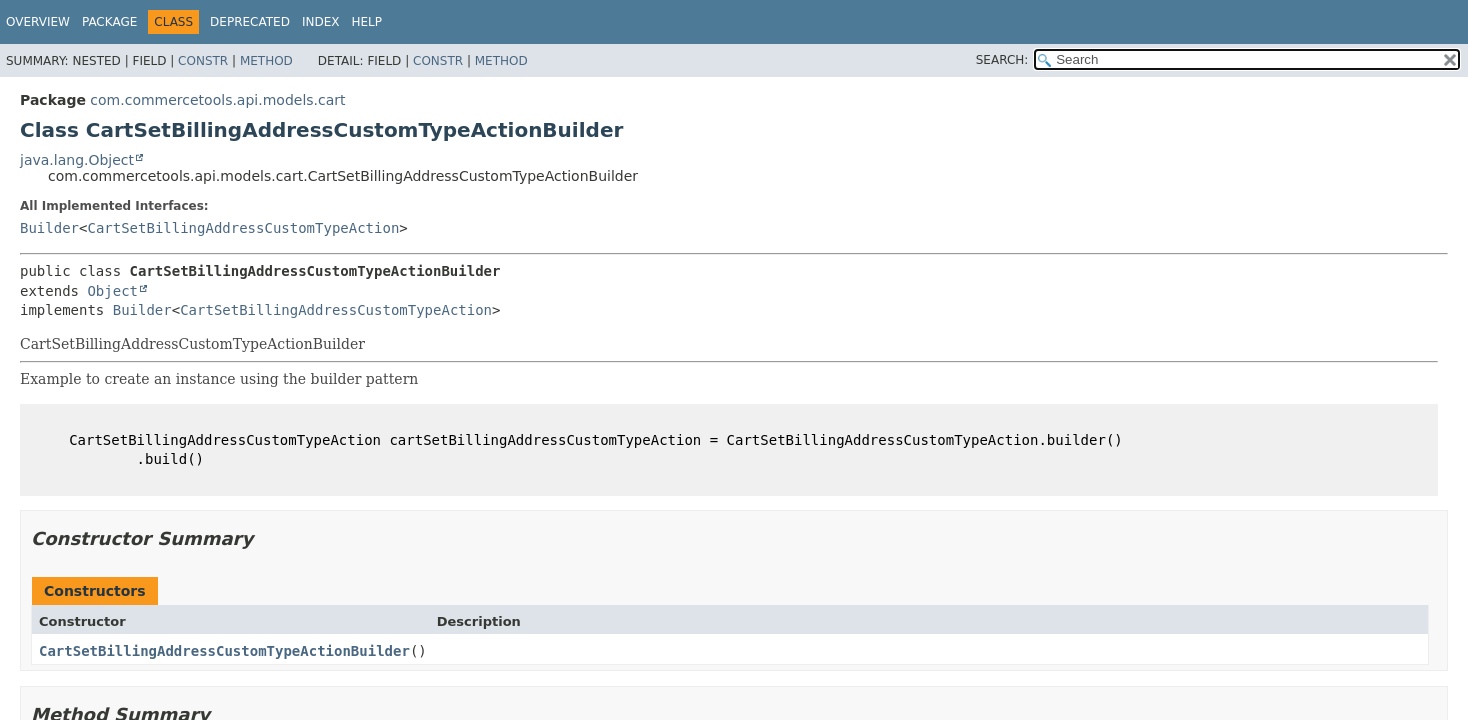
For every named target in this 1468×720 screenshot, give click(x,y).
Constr (203, 61)
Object (112, 291)
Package (109, 22)
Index (321, 22)
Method (266, 61)
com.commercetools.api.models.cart (217, 100)
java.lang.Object (77, 160)
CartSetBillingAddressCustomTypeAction (243, 228)
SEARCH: (1002, 60)
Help (366, 22)
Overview (38, 22)
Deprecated (250, 22)
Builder (49, 228)
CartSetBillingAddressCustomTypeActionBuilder (224, 651)
